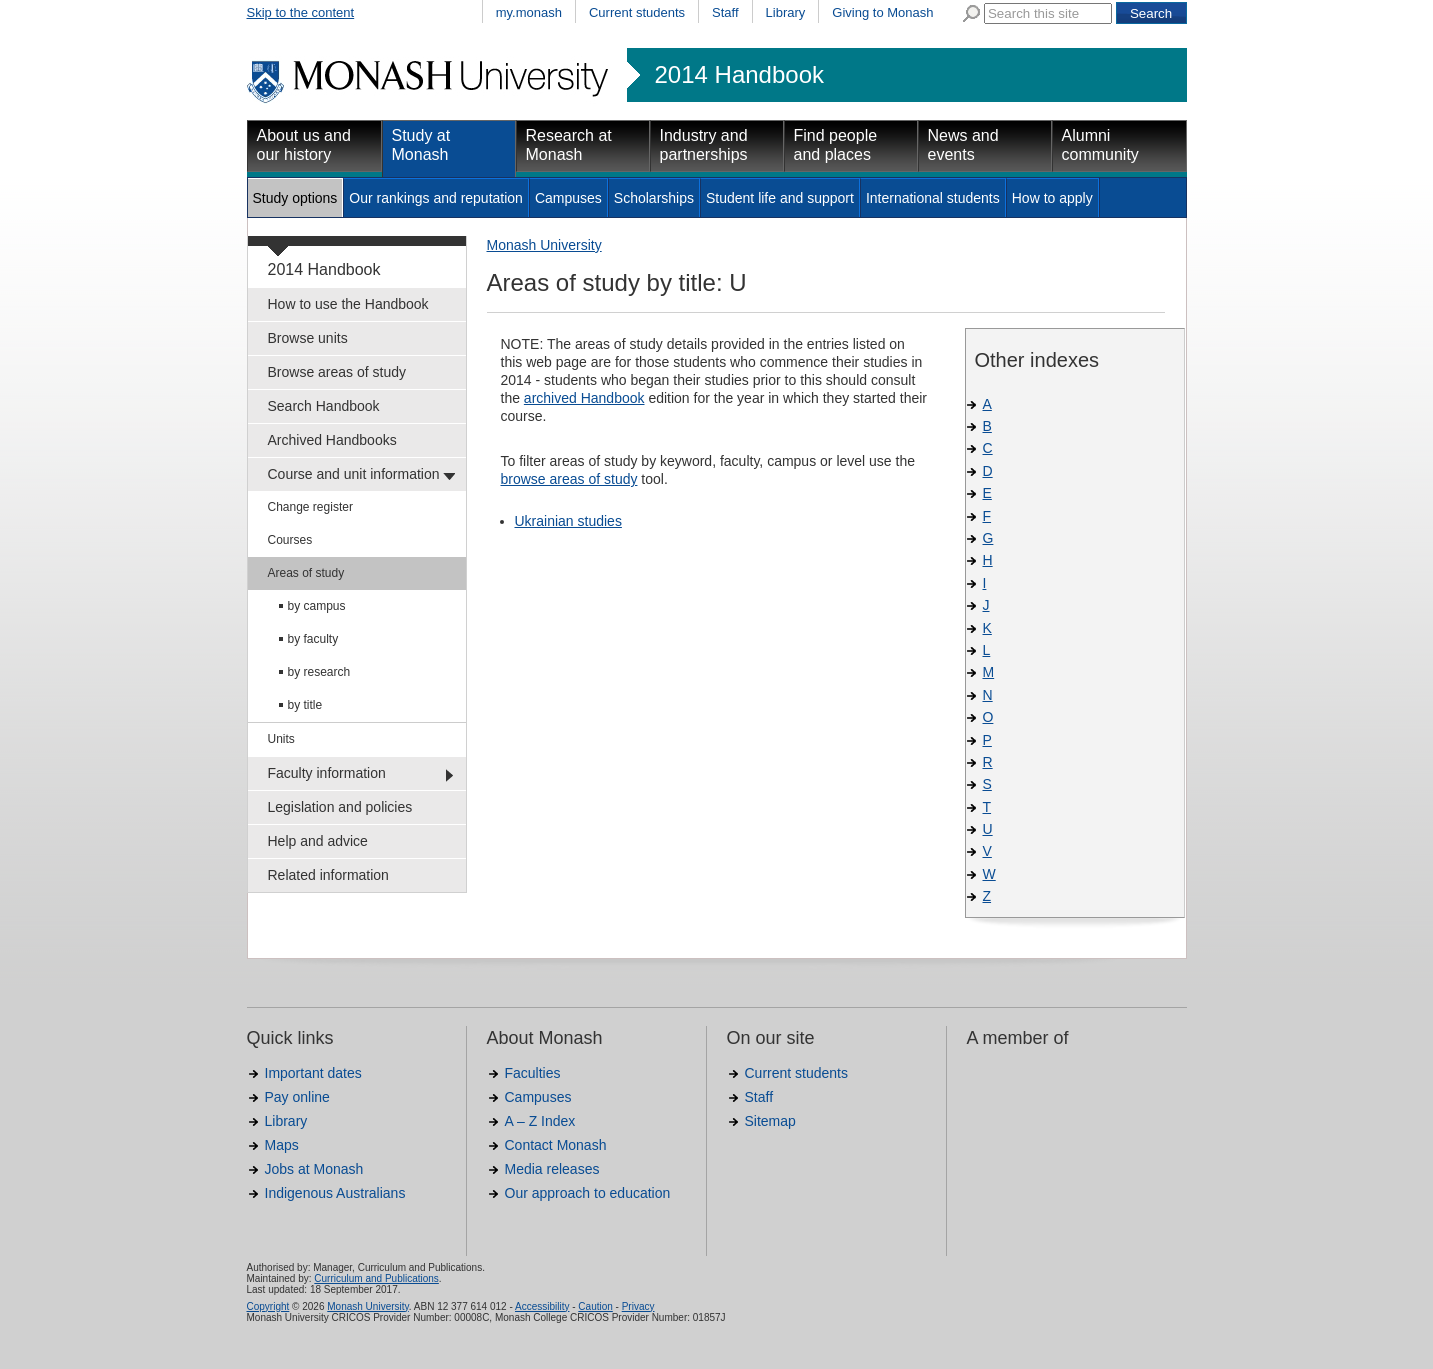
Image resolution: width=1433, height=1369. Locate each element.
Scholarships (654, 198)
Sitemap (770, 1121)
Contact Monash (556, 1145)
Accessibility (542, 1306)
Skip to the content (301, 12)
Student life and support (780, 198)
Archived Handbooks (332, 440)
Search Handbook (324, 406)
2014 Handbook (739, 75)
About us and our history (304, 145)
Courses (290, 540)
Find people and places (836, 145)
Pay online (297, 1097)
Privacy (638, 1306)
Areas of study (306, 573)
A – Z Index (540, 1121)
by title (305, 705)
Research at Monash (569, 145)
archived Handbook (584, 398)
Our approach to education (588, 1193)
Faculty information (327, 773)
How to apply (1052, 198)
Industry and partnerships (704, 145)
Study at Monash (421, 145)
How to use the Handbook (348, 304)
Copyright (268, 1306)
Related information (328, 875)
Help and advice (318, 841)
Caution (595, 1306)
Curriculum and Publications (376, 1278)
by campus (317, 606)
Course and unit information (354, 474)
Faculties (533, 1073)
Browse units (308, 338)
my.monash (529, 12)
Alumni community (1100, 145)
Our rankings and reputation (436, 198)
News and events (963, 145)
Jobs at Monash (314, 1169)
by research (319, 672)
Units (281, 739)
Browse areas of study (337, 372)
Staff (725, 12)
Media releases (552, 1169)
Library (786, 12)
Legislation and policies (340, 807)
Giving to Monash (882, 12)
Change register (310, 507)
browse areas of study (569, 479)
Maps (282, 1145)
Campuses (568, 198)
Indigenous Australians (335, 1193)
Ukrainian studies (568, 521)
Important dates (313, 1073)
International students (933, 198)
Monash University (544, 245)
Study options (295, 198)
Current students (637, 12)
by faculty (313, 639)
